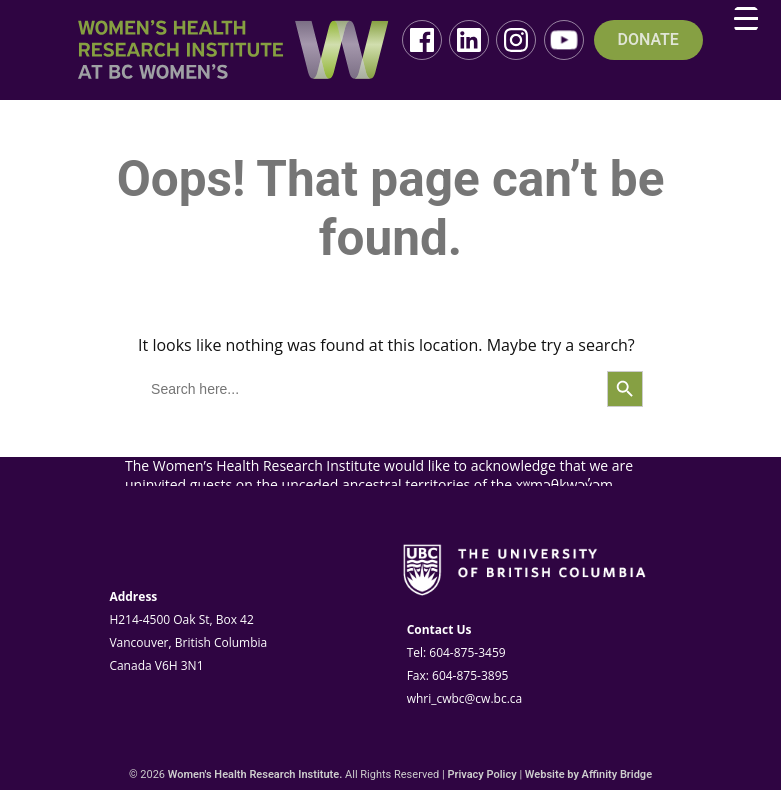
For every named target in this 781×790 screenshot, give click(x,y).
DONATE (648, 40)
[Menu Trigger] (746, 19)
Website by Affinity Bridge (588, 774)
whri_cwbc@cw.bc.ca (465, 698)
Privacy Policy (481, 774)
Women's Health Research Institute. (255, 774)
